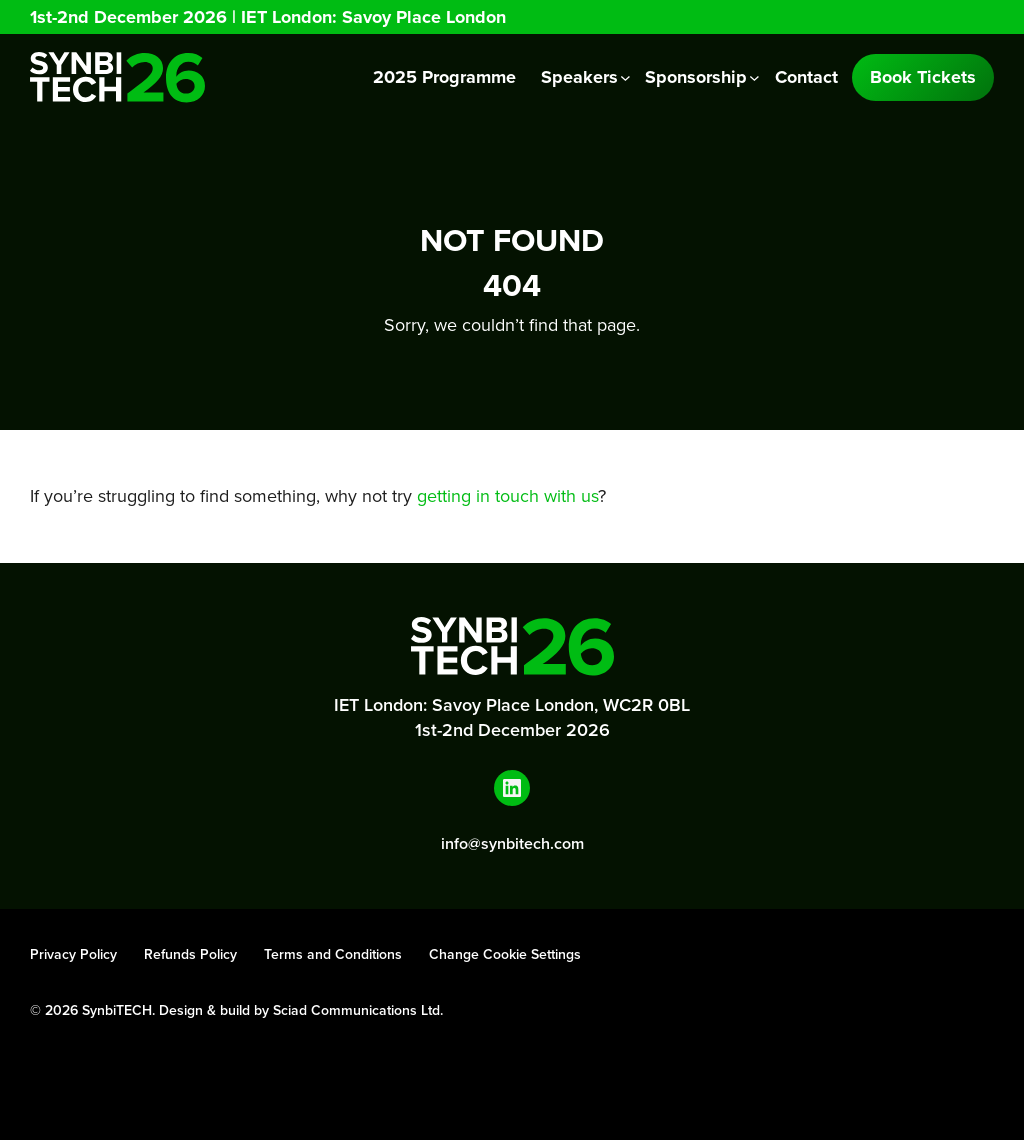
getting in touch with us (507, 496)
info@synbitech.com (512, 843)
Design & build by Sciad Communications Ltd (299, 1010)
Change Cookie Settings (505, 954)
